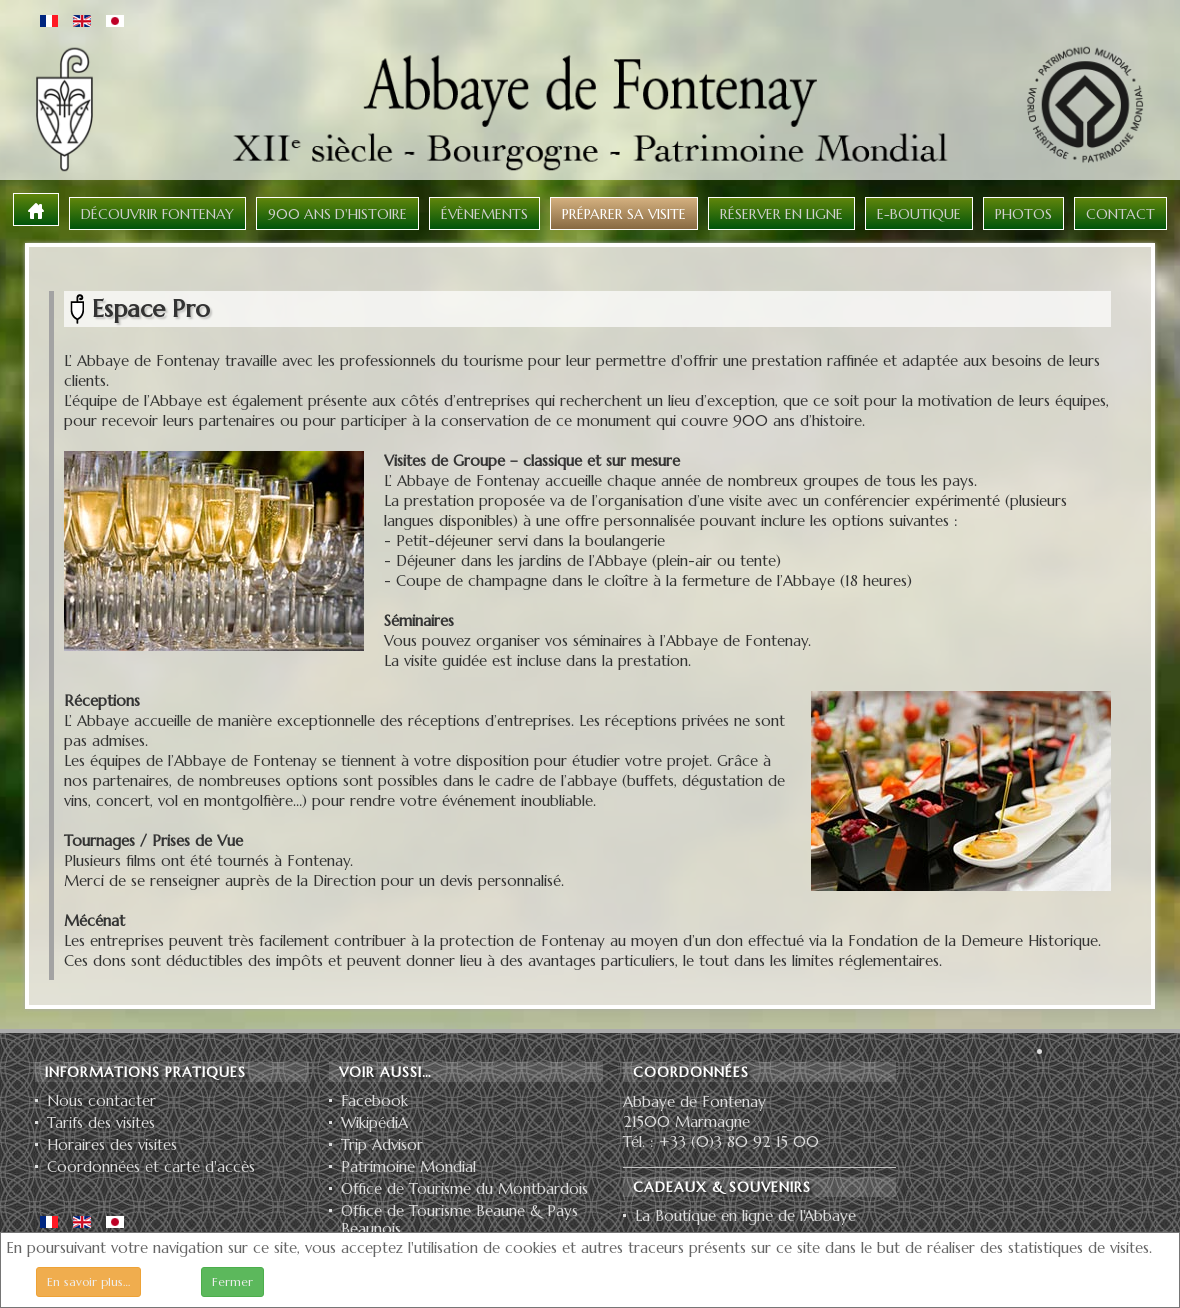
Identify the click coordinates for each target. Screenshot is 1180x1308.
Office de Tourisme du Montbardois (464, 1189)
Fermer (232, 1281)
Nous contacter (101, 1101)
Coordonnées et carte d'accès (151, 1167)
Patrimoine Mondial (408, 1167)
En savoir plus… (88, 1281)
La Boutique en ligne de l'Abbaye (745, 1216)
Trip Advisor (382, 1145)
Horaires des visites (112, 1145)
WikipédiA (374, 1123)
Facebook (374, 1101)
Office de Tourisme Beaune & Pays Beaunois (459, 1220)
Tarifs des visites (101, 1123)
